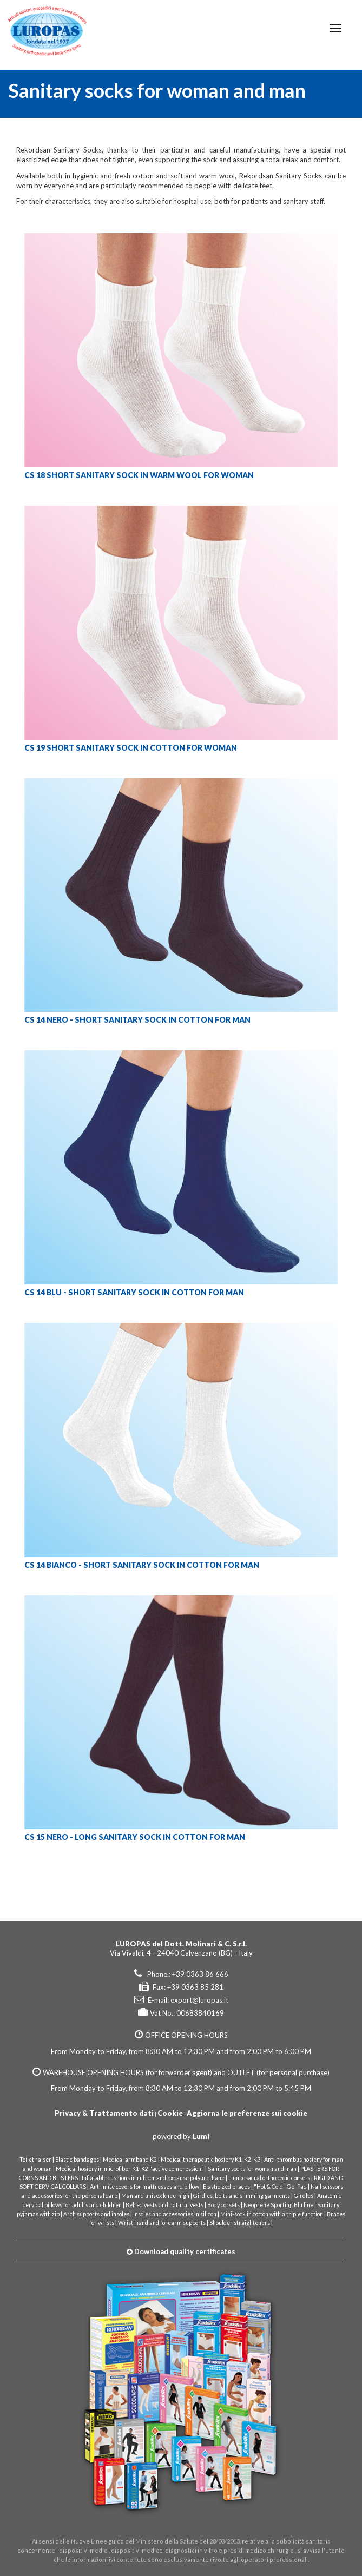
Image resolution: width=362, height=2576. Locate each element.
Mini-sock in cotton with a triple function (271, 2214)
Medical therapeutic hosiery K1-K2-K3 (210, 2159)
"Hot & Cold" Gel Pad (280, 2186)
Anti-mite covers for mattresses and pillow (144, 2186)
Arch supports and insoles (96, 2214)
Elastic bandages (77, 2159)
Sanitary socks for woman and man (252, 2169)
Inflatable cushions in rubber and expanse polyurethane (153, 2178)
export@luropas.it (199, 2000)
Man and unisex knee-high (155, 2196)
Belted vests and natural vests (164, 2205)
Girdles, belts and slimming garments (241, 2196)
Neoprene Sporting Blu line (278, 2205)
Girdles (303, 2196)
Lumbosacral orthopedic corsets (269, 2178)
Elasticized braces (226, 2186)
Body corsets (223, 2205)
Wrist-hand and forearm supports (162, 2223)
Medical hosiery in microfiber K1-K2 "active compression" (130, 2169)
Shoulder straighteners (239, 2223)
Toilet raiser (35, 2159)
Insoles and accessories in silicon (174, 2214)
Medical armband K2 (130, 2159)
